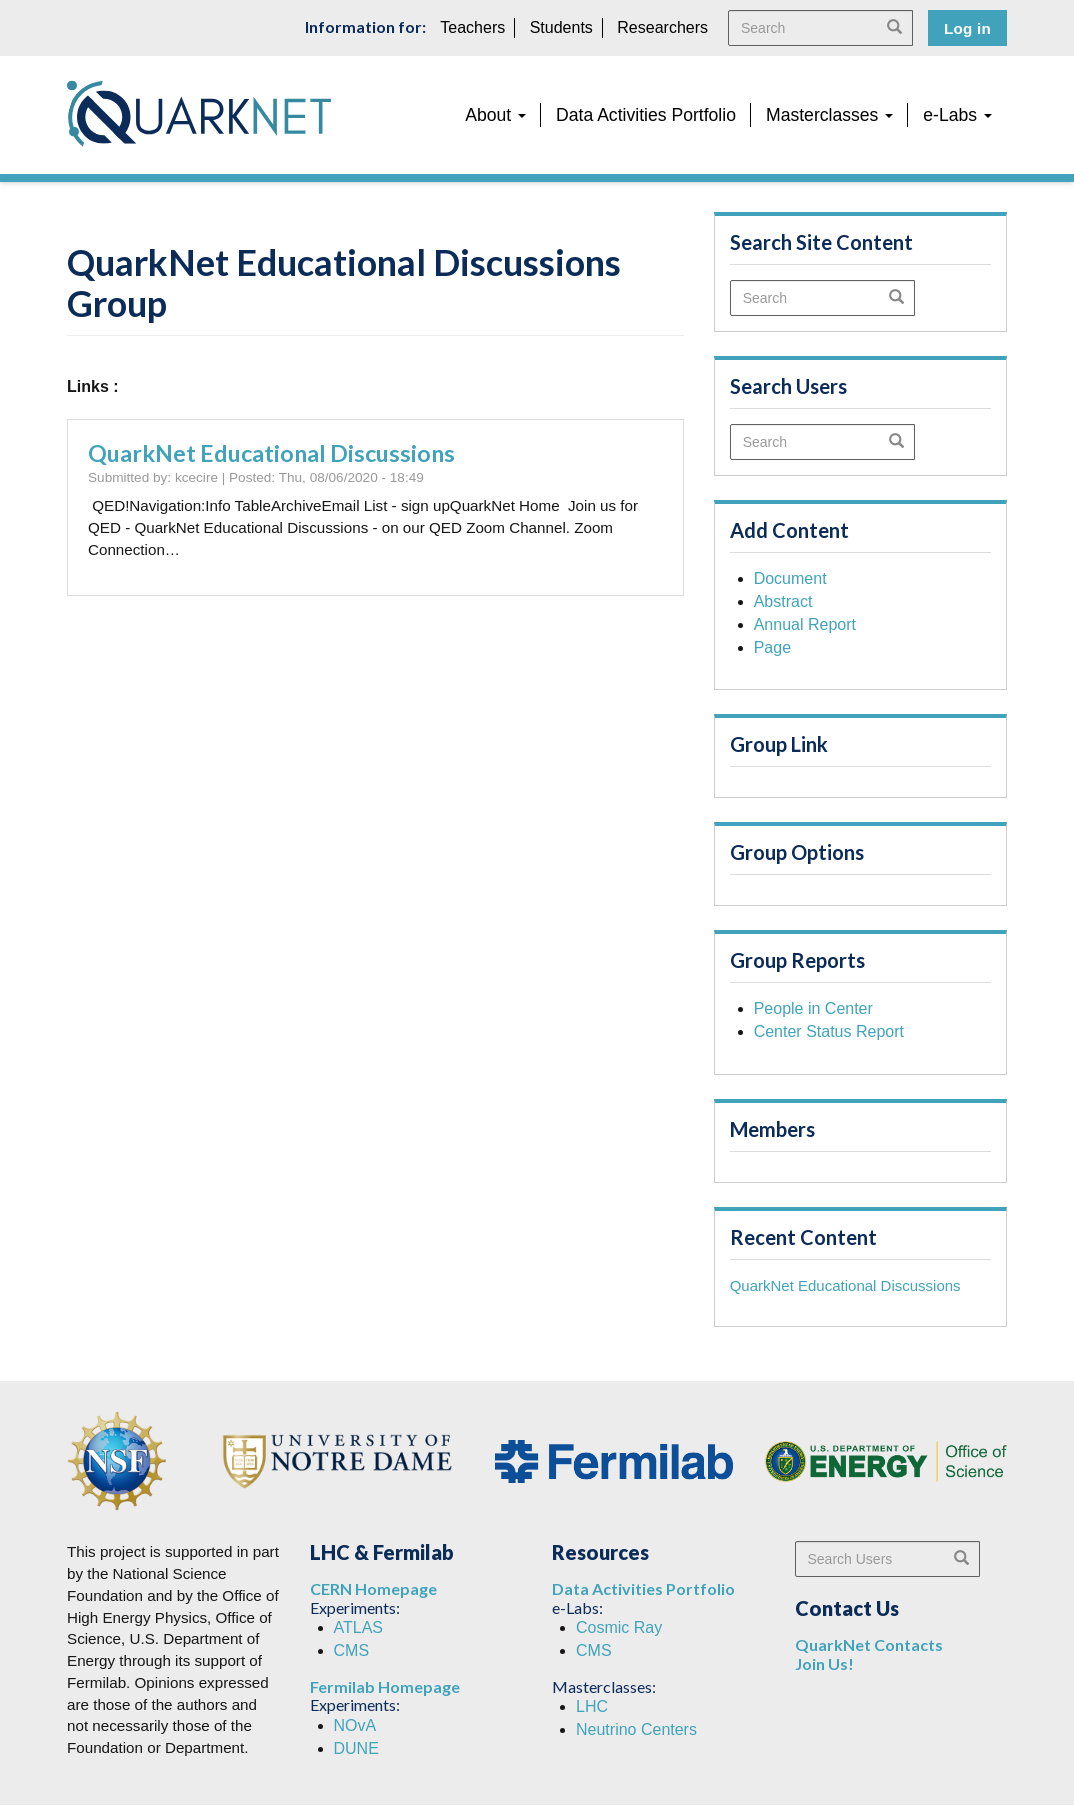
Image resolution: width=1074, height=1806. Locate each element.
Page (772, 647)
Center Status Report (829, 1031)
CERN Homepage (373, 1588)
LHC (592, 1706)
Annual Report (805, 624)
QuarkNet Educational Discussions (271, 453)
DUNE (356, 1748)
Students (561, 27)
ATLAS (359, 1627)
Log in (967, 28)
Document (790, 578)
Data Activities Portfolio (646, 115)
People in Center (813, 1008)
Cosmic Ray (619, 1627)
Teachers (472, 27)
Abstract (783, 601)
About (495, 115)
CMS (352, 1650)
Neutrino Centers (636, 1729)
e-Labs (957, 115)
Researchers (662, 27)
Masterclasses (829, 115)
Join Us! (824, 1663)
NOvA (355, 1725)
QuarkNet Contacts (869, 1644)
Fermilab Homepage (385, 1686)
